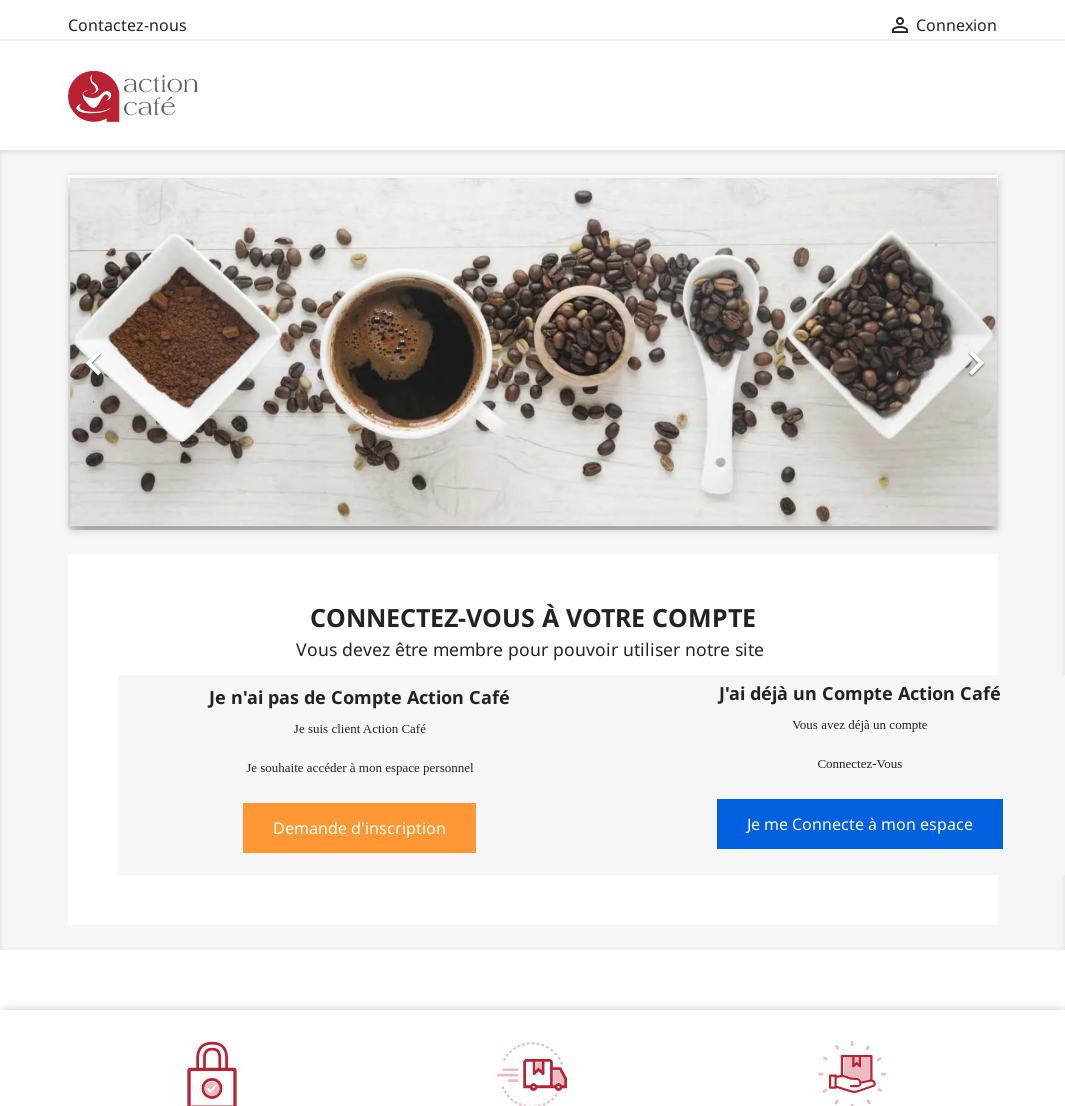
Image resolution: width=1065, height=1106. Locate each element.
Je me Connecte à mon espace (860, 824)
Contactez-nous (127, 25)
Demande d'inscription (359, 828)
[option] (533, 352)
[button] (138, 352)
